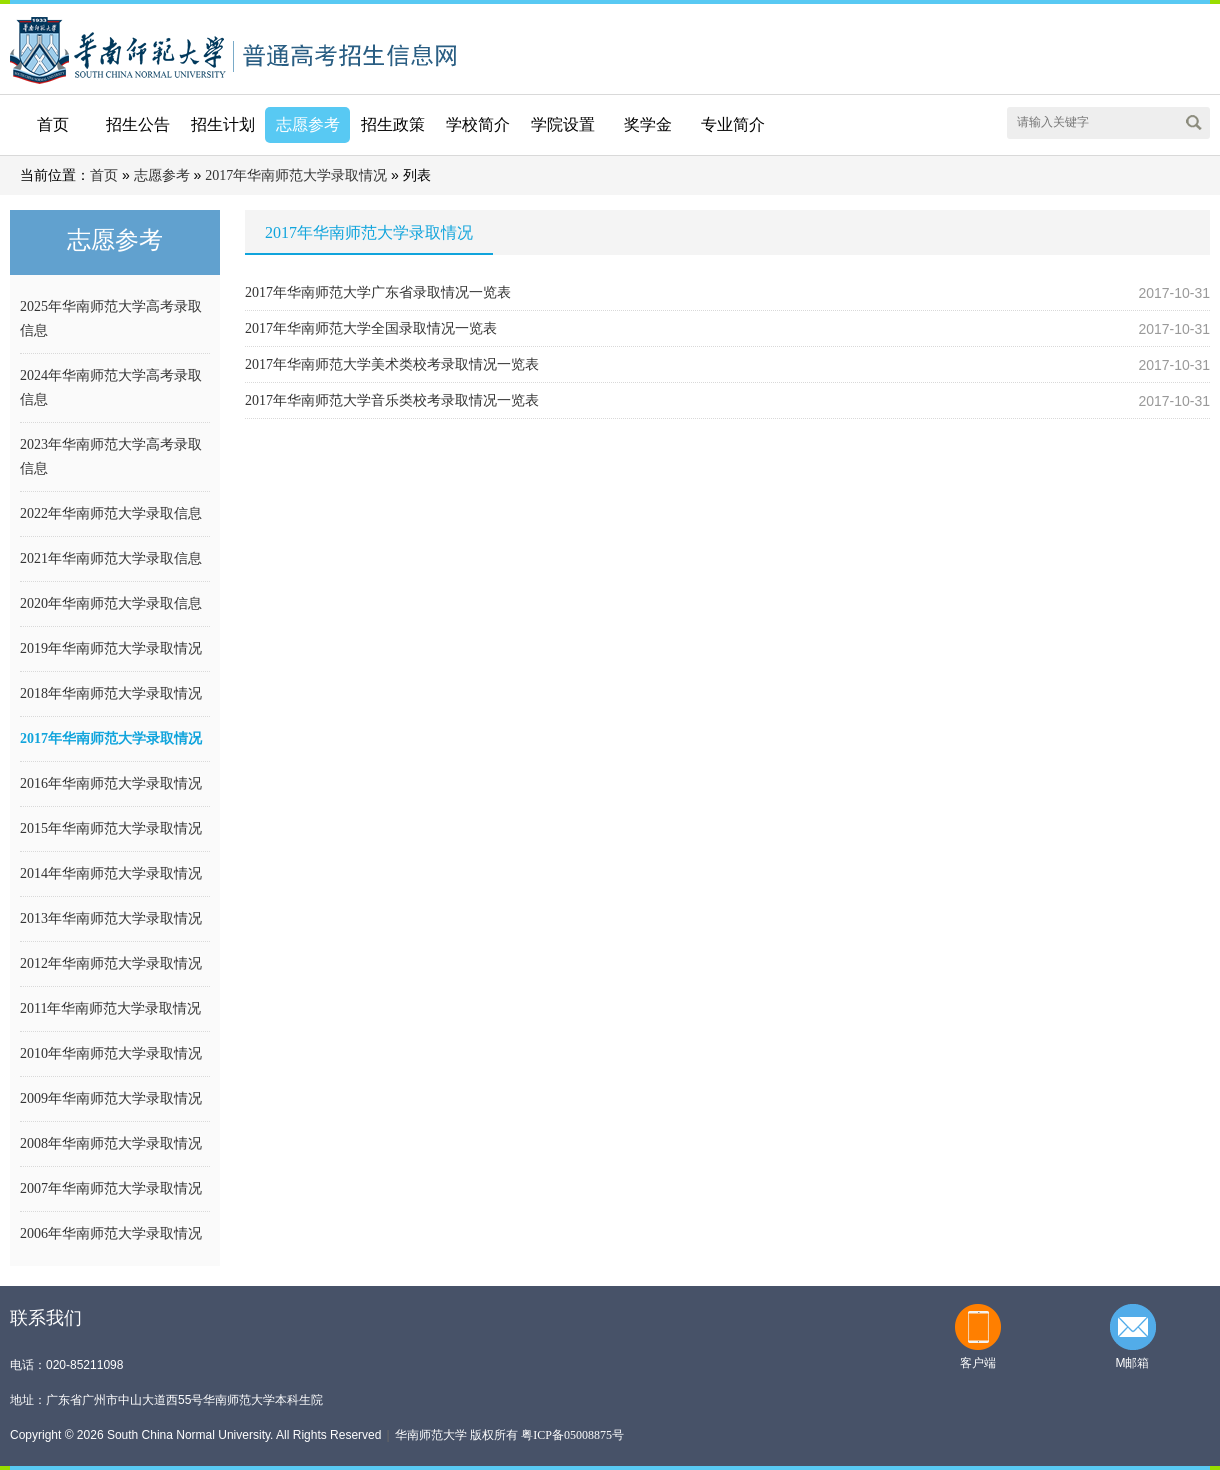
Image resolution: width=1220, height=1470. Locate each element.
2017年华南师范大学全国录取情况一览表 (371, 328)
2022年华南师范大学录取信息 (111, 513)
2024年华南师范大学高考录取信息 (111, 387)
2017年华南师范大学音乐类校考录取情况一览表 (392, 400)
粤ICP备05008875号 (572, 1435)
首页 (53, 124)
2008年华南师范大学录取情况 (111, 1143)
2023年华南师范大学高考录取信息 (111, 456)
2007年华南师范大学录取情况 (111, 1188)
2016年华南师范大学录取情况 (111, 783)
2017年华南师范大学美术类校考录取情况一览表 (392, 364)
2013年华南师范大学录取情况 (111, 918)
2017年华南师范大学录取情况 (296, 175)
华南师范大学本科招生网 (118, 48)
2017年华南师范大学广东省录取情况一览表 (378, 292)
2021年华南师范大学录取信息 (111, 558)
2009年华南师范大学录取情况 (111, 1098)
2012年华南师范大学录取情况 (111, 963)
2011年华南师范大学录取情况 (110, 1008)
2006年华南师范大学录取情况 (111, 1233)
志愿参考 (162, 175)
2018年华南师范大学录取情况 (111, 693)
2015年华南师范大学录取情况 (111, 828)
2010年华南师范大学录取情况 (111, 1053)
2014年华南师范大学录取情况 (111, 873)
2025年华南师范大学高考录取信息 (111, 318)
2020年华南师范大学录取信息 (111, 603)
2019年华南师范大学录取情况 (111, 648)
